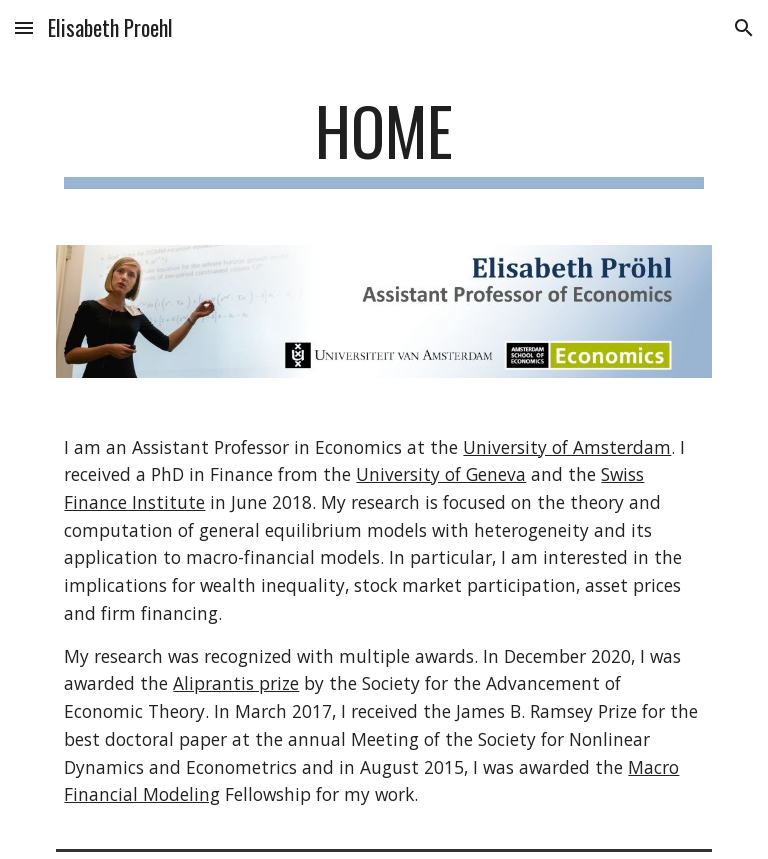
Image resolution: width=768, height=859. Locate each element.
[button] (24, 27)
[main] (383, 140)
